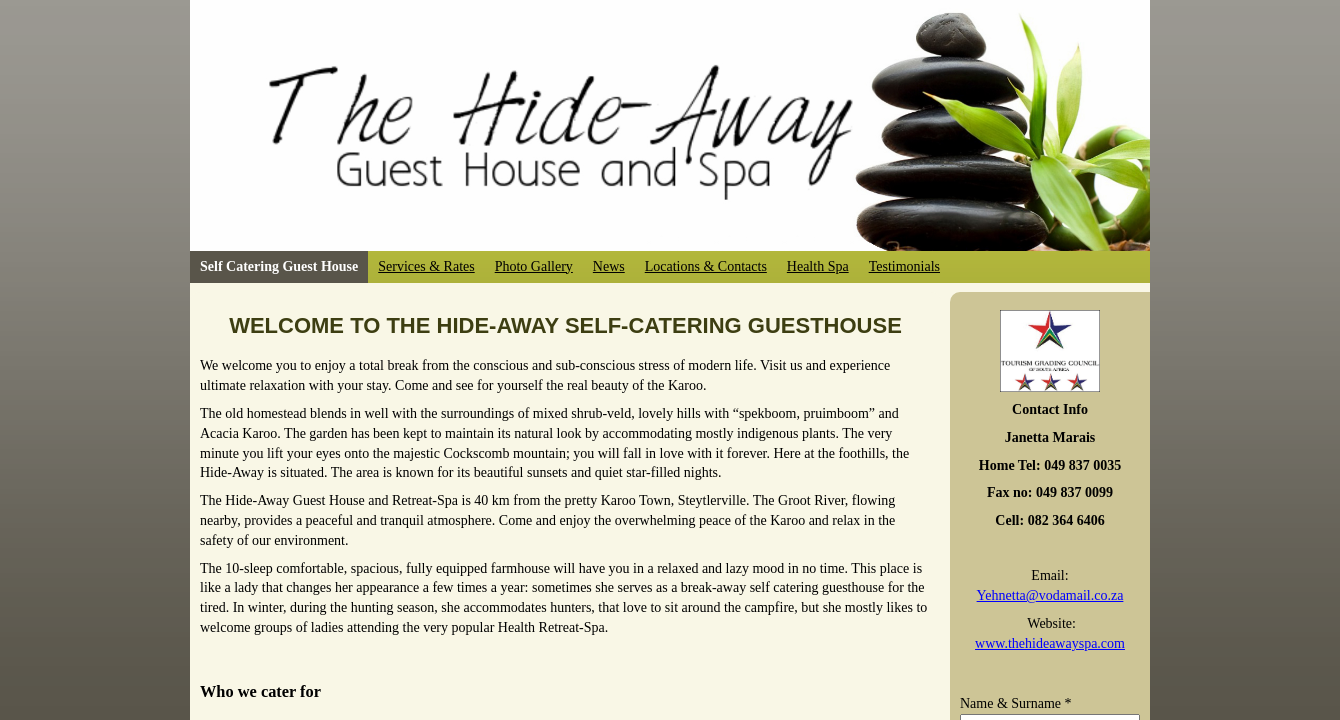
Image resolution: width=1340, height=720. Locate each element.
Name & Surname (1016, 703)
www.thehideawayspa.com (1050, 643)
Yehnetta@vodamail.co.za (1050, 595)
